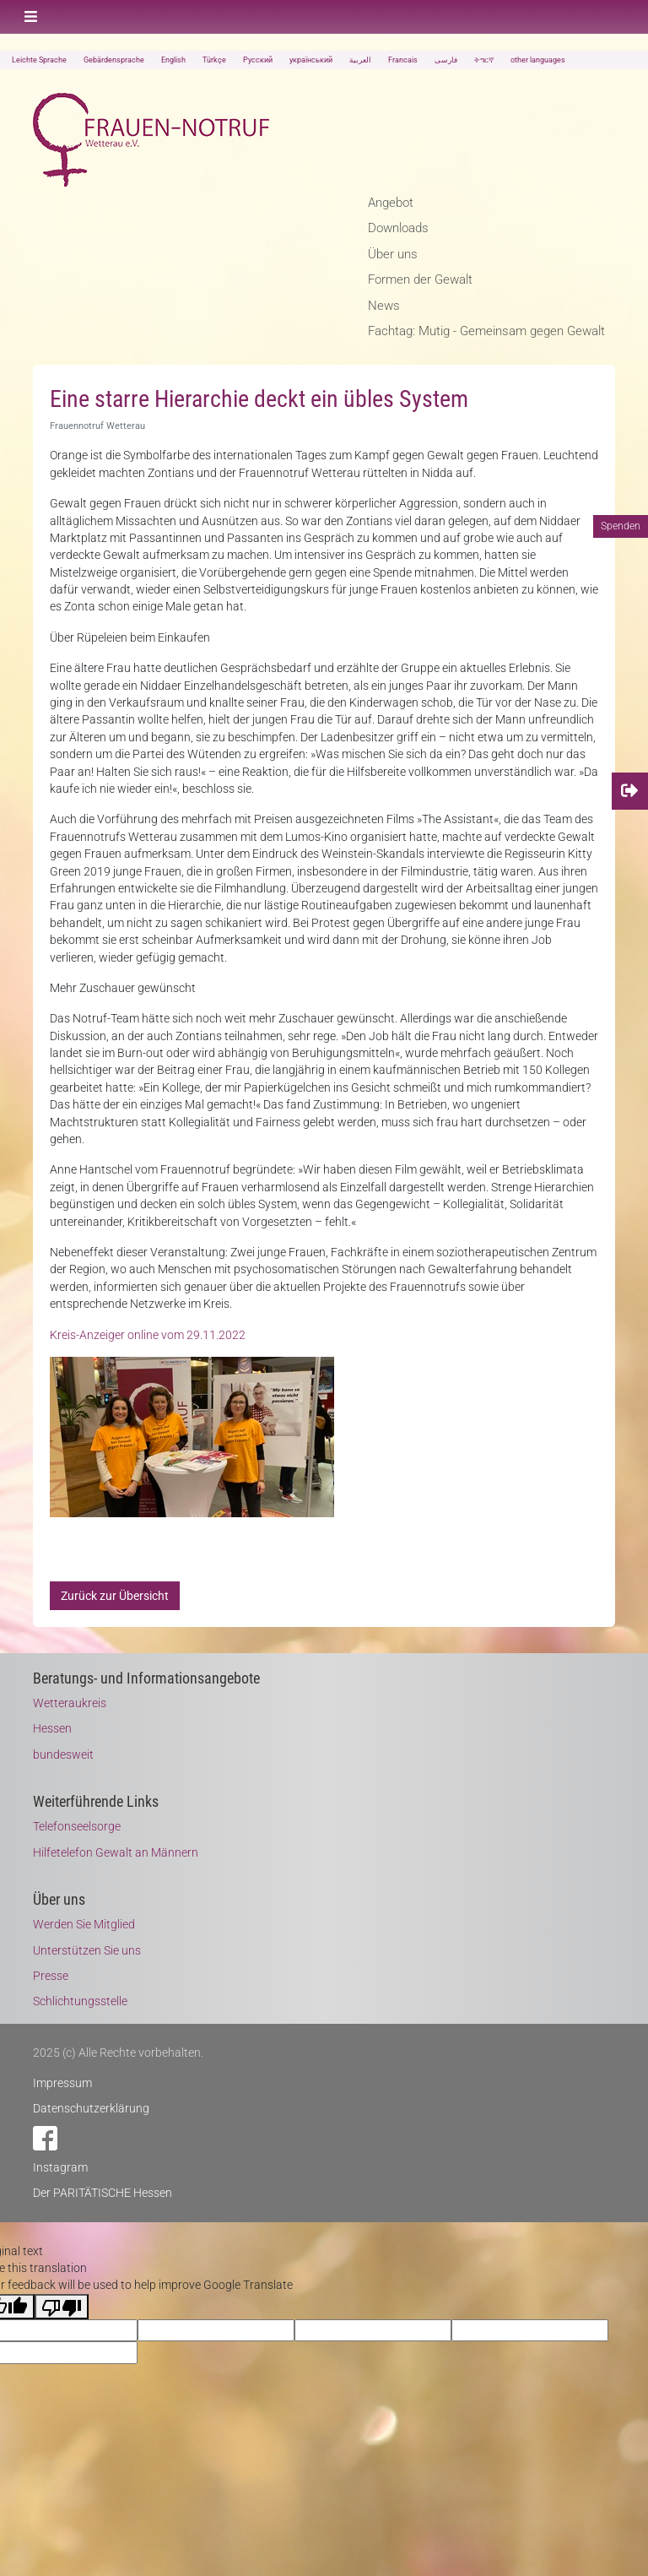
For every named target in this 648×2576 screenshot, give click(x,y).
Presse (50, 1975)
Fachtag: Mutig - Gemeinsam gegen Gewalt (486, 331)
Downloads (398, 228)
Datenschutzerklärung (91, 2108)
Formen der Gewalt (420, 279)
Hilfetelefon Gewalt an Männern (115, 1852)
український (310, 60)
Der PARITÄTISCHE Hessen (102, 2192)
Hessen (52, 1728)
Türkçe (214, 60)
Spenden (620, 526)
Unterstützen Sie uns (87, 1950)
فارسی (446, 60)
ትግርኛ (484, 60)
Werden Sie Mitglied (84, 1924)
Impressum (62, 2083)
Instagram (60, 2167)
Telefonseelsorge (77, 1826)
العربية (360, 60)
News (384, 305)
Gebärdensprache (114, 60)
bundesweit (63, 1754)
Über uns (393, 254)
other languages (537, 60)
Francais (403, 60)
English (173, 60)
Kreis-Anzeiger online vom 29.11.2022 (148, 1335)
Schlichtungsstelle (80, 2001)
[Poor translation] (62, 2306)
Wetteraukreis (69, 1703)
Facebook (45, 2138)
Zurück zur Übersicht (115, 1596)
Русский (258, 60)
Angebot (390, 202)
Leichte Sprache (39, 60)
